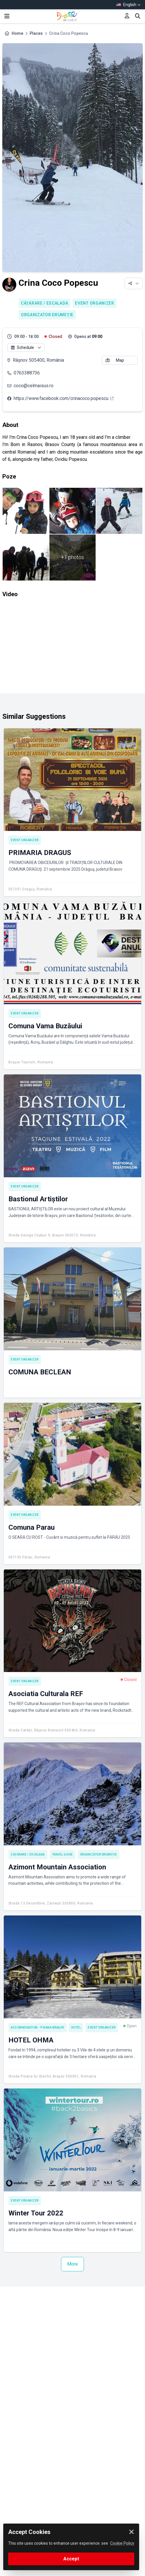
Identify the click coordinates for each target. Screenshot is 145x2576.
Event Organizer (94, 303)
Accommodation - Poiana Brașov (37, 2027)
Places (36, 33)
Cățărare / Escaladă (44, 303)
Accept (71, 2559)
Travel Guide (62, 1854)
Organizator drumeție (47, 314)
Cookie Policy (122, 2543)
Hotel (76, 2027)
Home (17, 33)
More (72, 2264)
